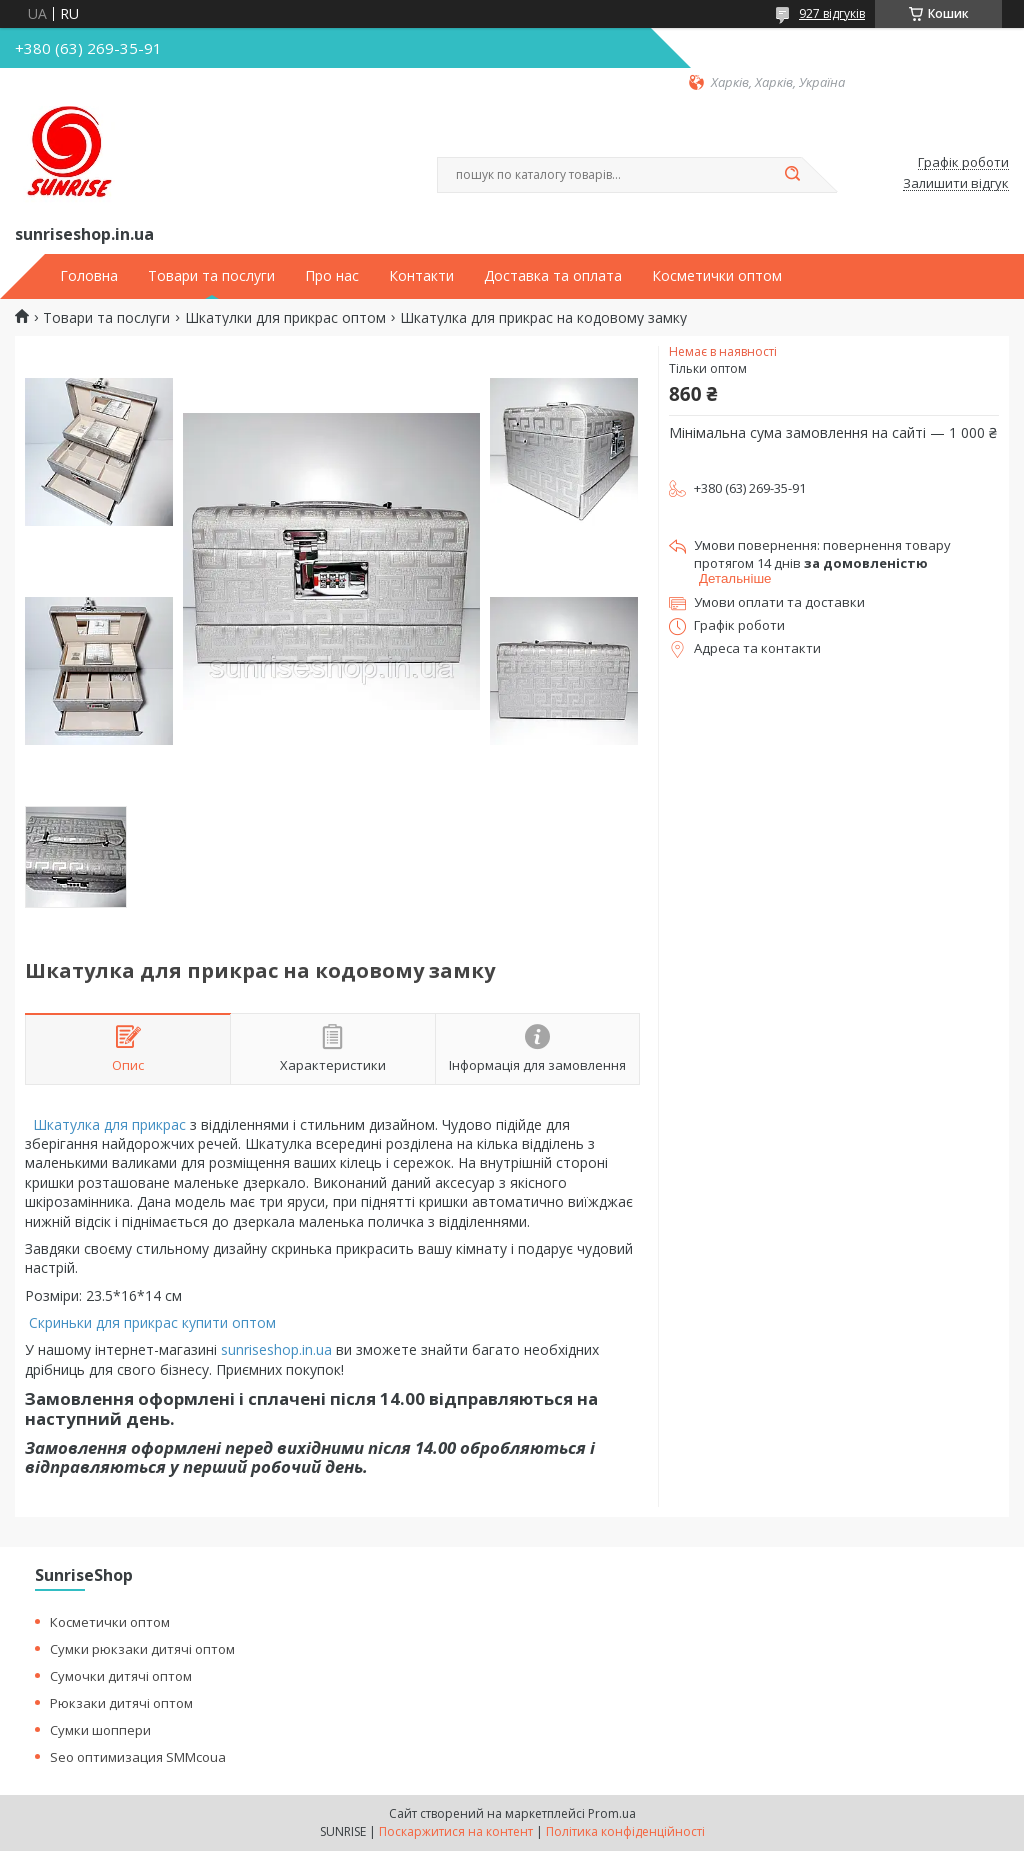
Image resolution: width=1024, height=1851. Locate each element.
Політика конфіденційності (625, 1831)
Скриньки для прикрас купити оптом (154, 1322)
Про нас (332, 276)
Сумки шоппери (100, 1730)
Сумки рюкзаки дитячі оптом (142, 1649)
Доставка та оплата (553, 276)
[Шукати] (792, 175)
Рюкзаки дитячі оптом (121, 1703)
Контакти (421, 276)
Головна (89, 276)
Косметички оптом (717, 276)
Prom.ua (612, 1813)
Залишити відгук (956, 184)
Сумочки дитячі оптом (121, 1676)
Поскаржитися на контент (456, 1831)
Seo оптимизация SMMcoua (138, 1757)
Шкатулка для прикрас (109, 1124)
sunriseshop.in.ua (276, 1349)
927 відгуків (832, 13)
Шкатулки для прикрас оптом (285, 318)
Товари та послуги (211, 276)
